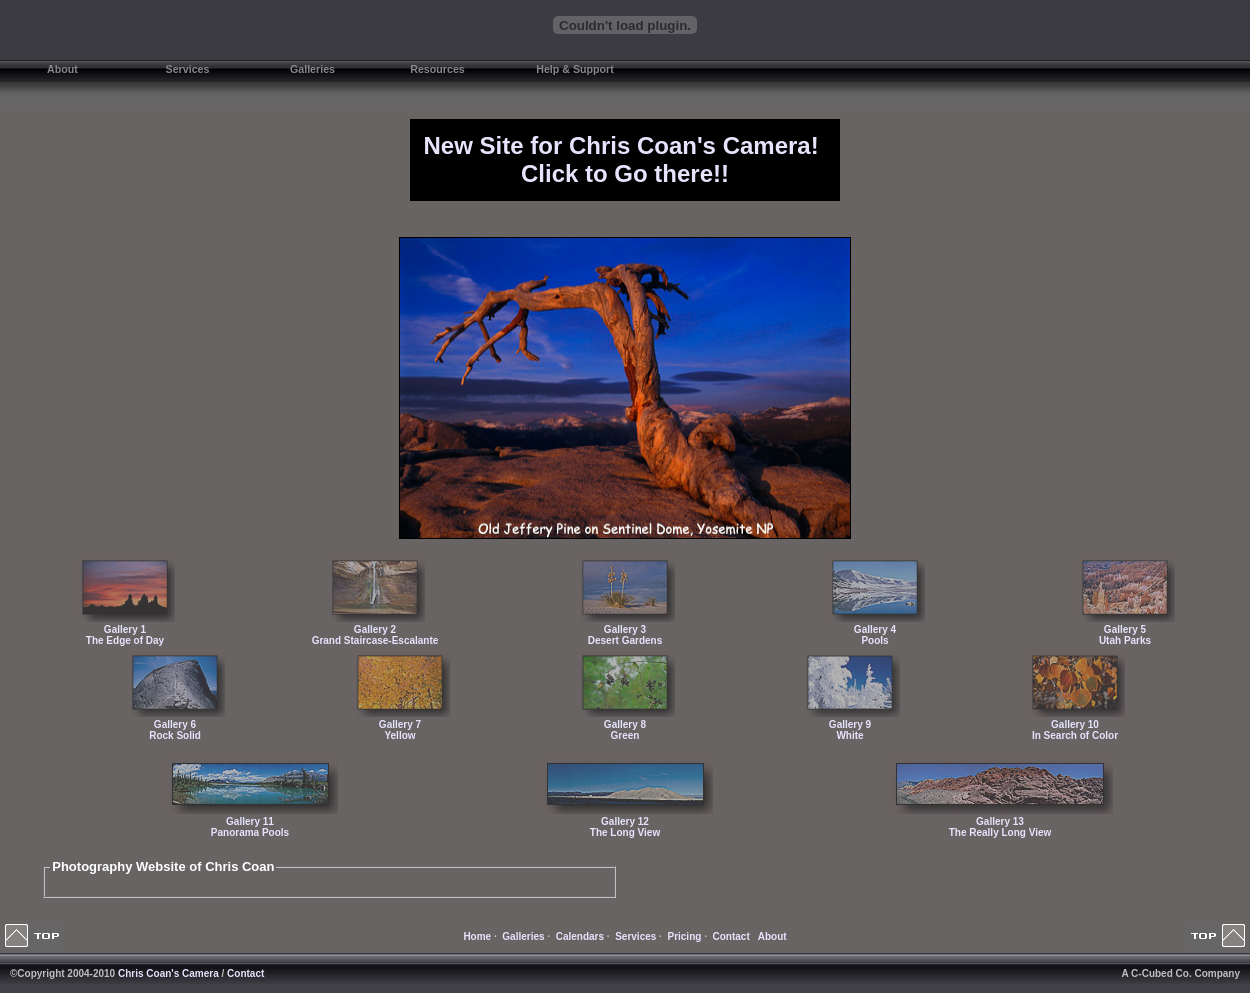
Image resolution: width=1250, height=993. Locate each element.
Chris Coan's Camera (168, 973)
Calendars (580, 936)
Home (477, 936)
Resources (437, 69)
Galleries (312, 69)
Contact (731, 936)
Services (188, 69)
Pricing (684, 936)
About (62, 69)
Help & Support (575, 69)
